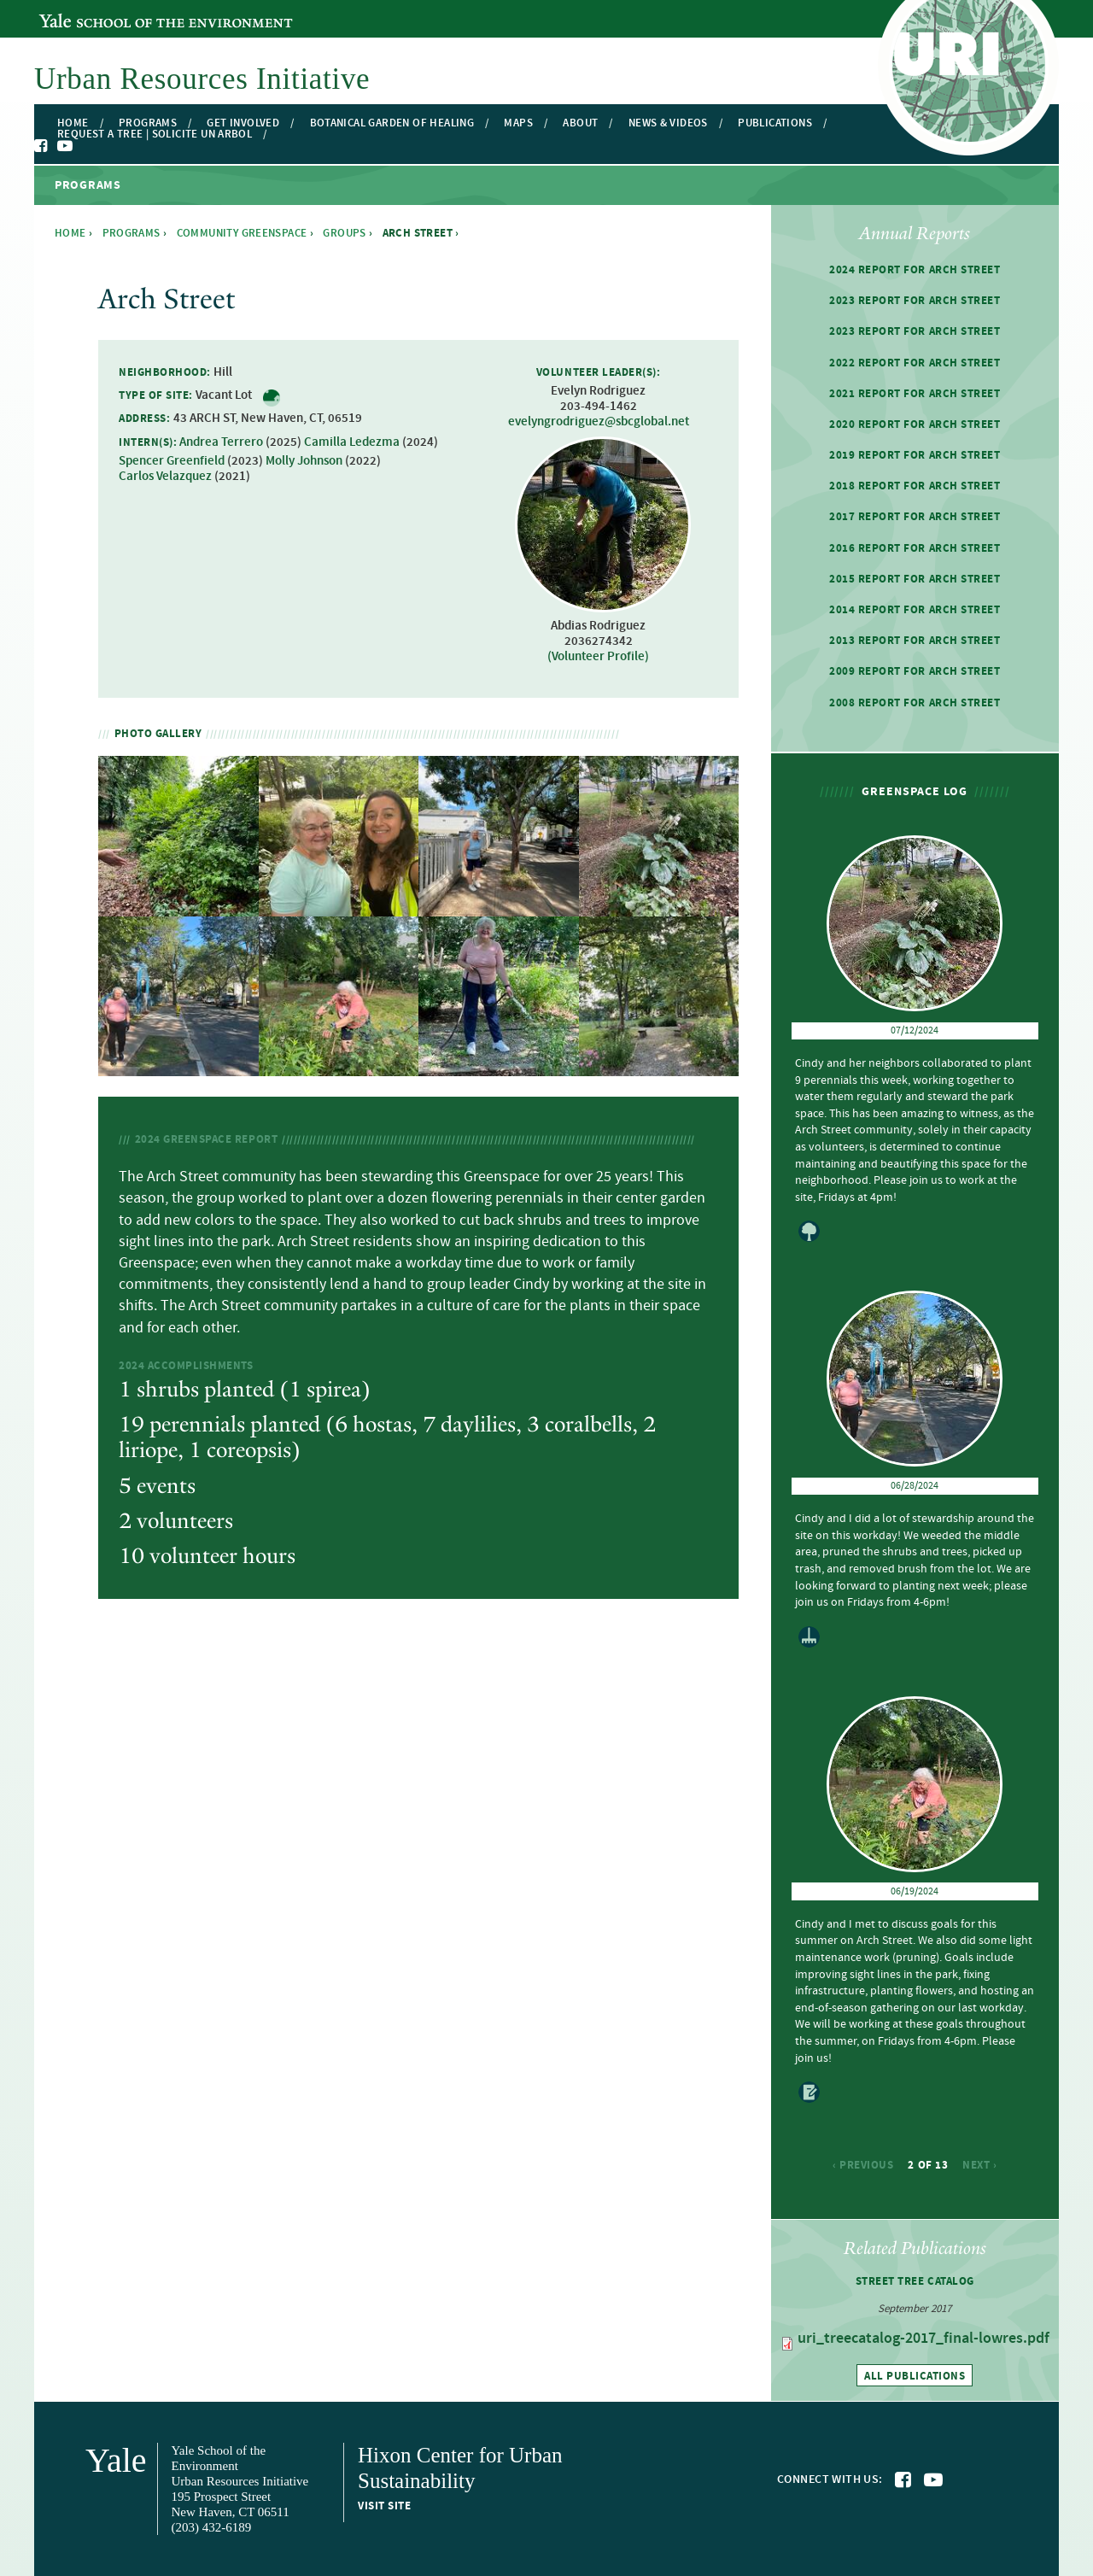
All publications (914, 2376)
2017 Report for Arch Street (914, 516)
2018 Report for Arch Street (914, 486)
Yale (116, 2460)
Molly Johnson (304, 461)
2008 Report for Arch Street (914, 703)
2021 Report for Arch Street (914, 393)
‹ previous (863, 2165)
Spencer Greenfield (172, 461)
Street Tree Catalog (915, 2281)
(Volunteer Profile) (598, 656)
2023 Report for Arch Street (914, 300)
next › (979, 2165)
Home (73, 123)
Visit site (384, 2506)
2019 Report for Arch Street (914, 455)
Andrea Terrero (221, 442)
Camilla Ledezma (352, 442)
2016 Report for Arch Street (914, 548)
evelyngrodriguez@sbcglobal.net (598, 421)
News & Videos (668, 123)
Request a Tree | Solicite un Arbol (154, 134)
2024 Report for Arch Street (914, 270)
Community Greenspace (242, 233)
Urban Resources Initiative (202, 79)
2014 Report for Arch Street (914, 610)
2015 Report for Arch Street (914, 579)
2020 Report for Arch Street (914, 424)
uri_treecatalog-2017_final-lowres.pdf (923, 2338)
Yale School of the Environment (132, 11)
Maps (518, 123)
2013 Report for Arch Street (914, 640)
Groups (344, 233)
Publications (775, 123)
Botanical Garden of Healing (392, 123)
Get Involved (243, 123)
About (580, 123)
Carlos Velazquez (165, 476)
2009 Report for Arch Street (914, 671)
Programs (148, 123)
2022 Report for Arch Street (914, 363)
